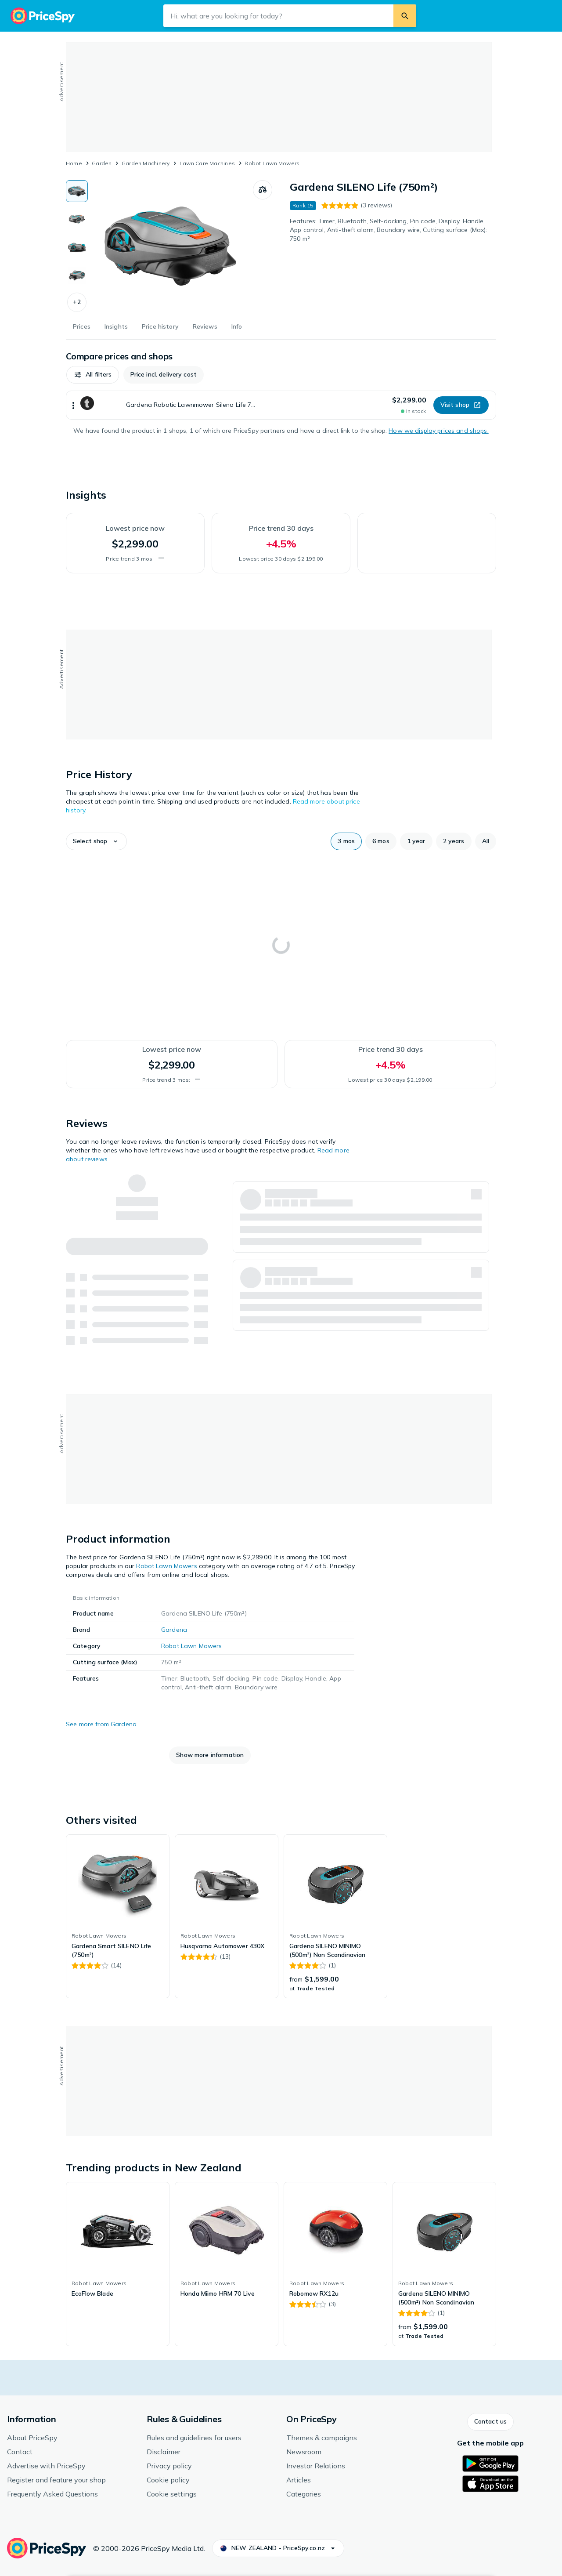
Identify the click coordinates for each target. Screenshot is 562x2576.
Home (74, 163)
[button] (76, 302)
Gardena (174, 1630)
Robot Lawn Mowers (272, 163)
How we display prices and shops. (438, 431)
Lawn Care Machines (207, 163)
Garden (102, 163)
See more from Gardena (101, 1724)
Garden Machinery (146, 163)
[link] (117, 1916)
